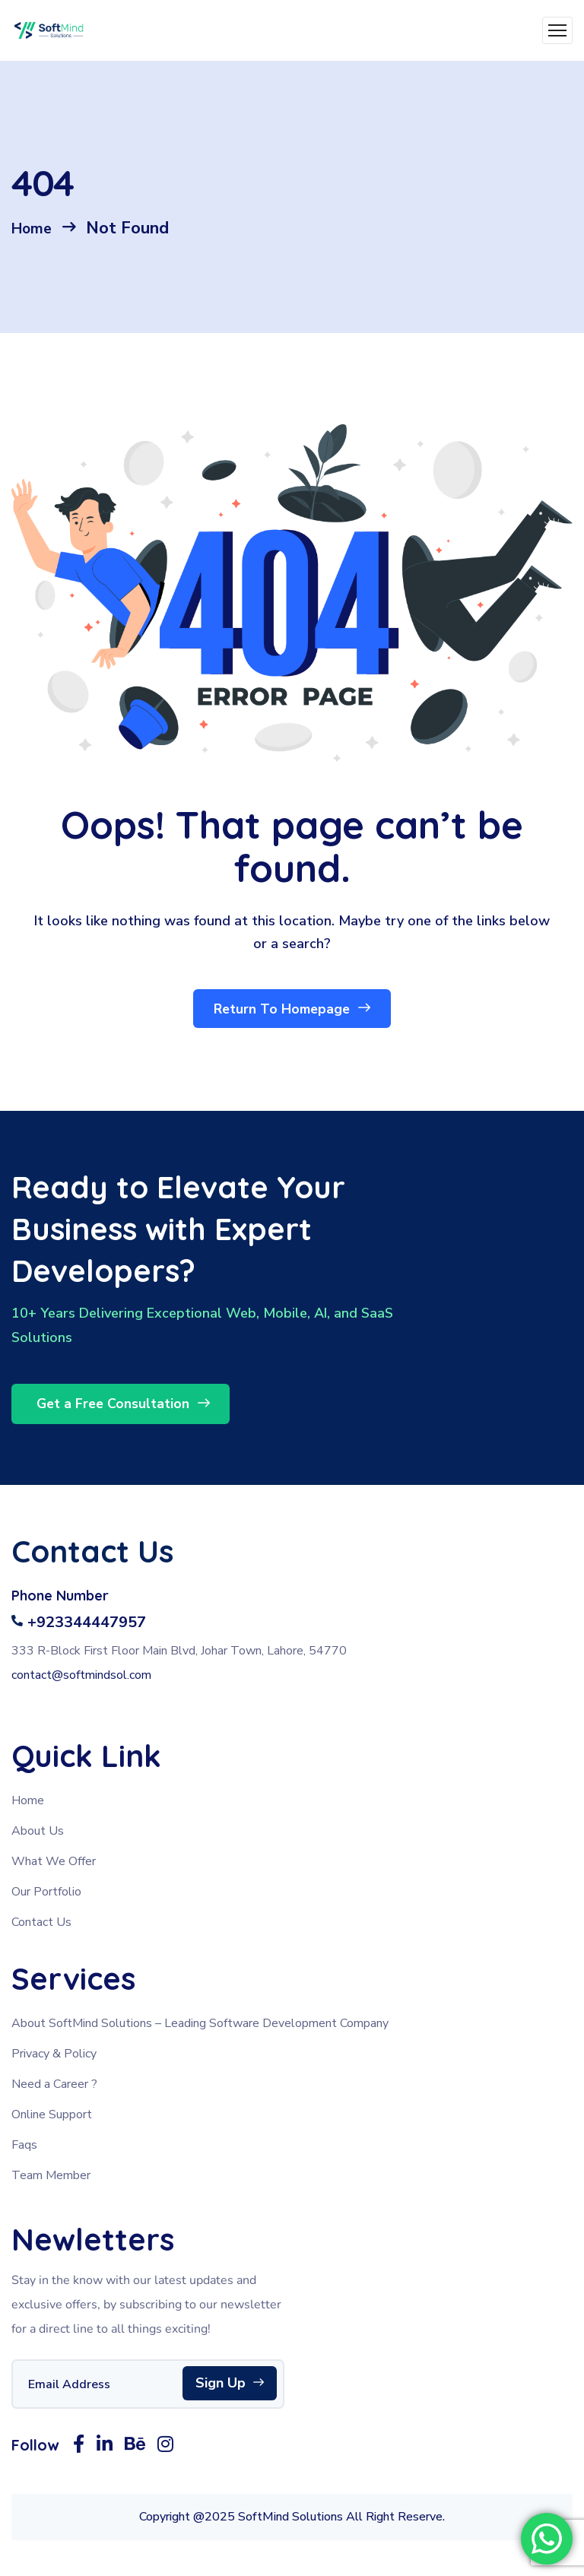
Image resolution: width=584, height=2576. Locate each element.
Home (35, 228)
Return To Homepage (292, 1011)
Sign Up (229, 2388)
